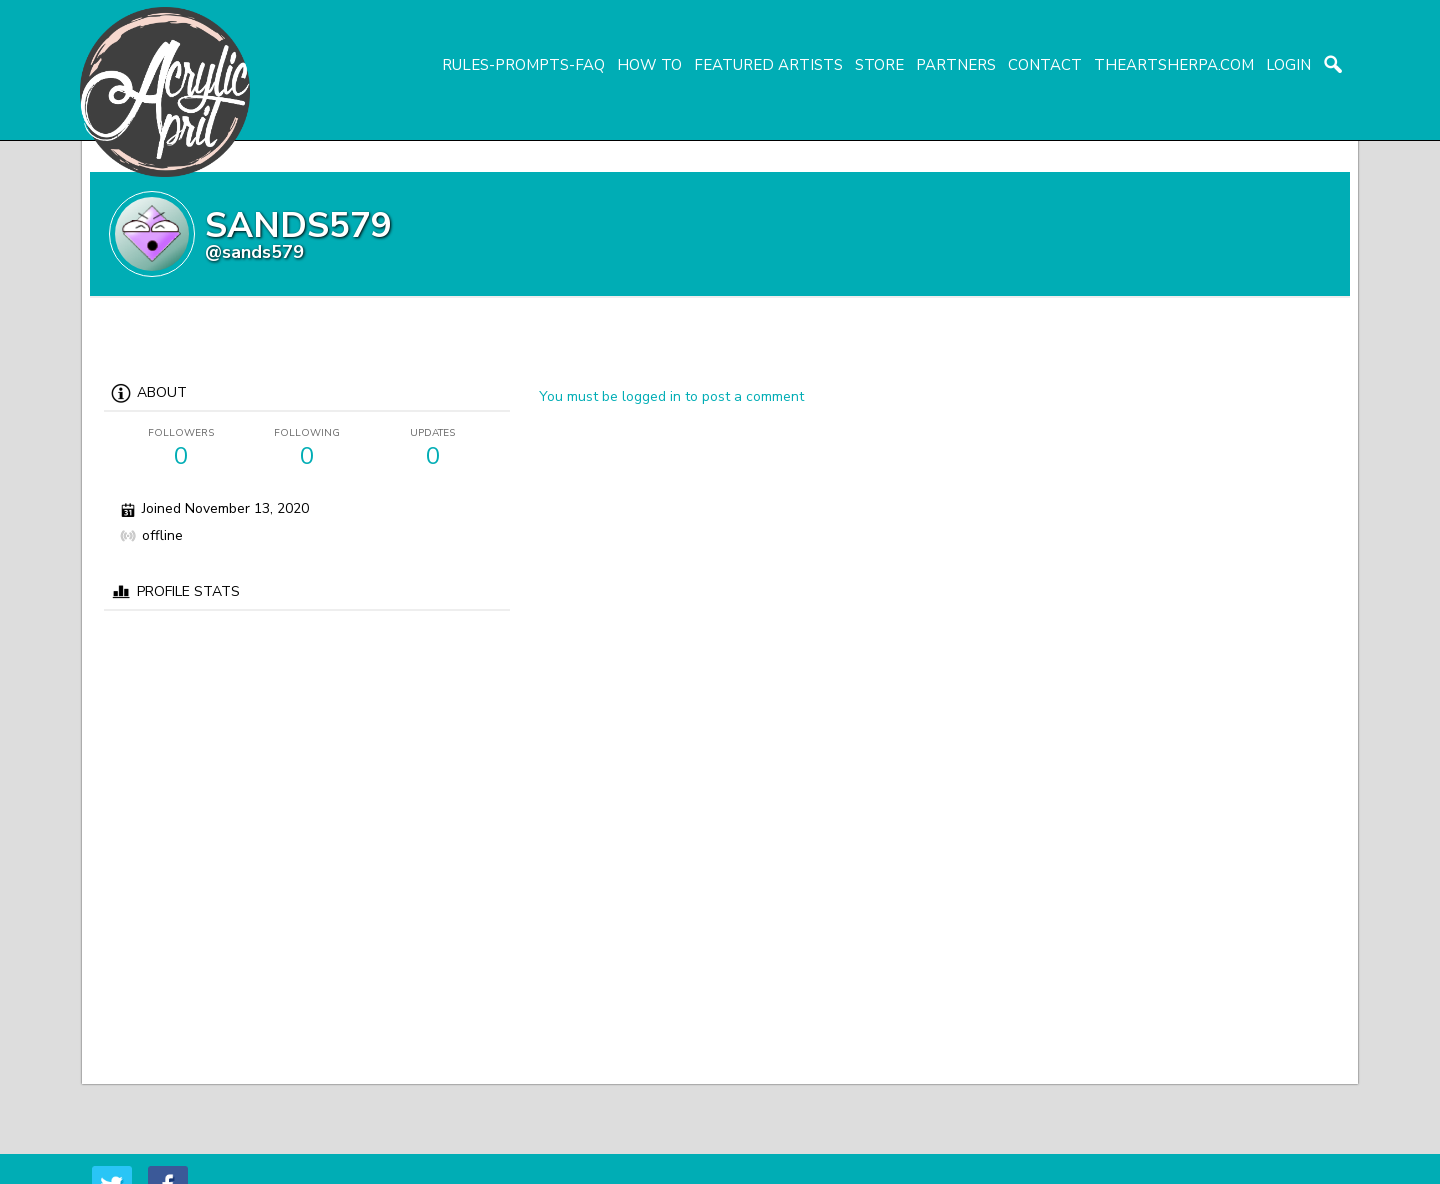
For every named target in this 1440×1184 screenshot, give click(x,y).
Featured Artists (768, 65)
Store (879, 65)
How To (649, 65)
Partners (956, 65)
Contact (1045, 65)
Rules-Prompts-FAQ (523, 65)
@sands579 (254, 252)
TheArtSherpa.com (1174, 65)
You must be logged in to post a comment (671, 396)
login (1288, 65)
